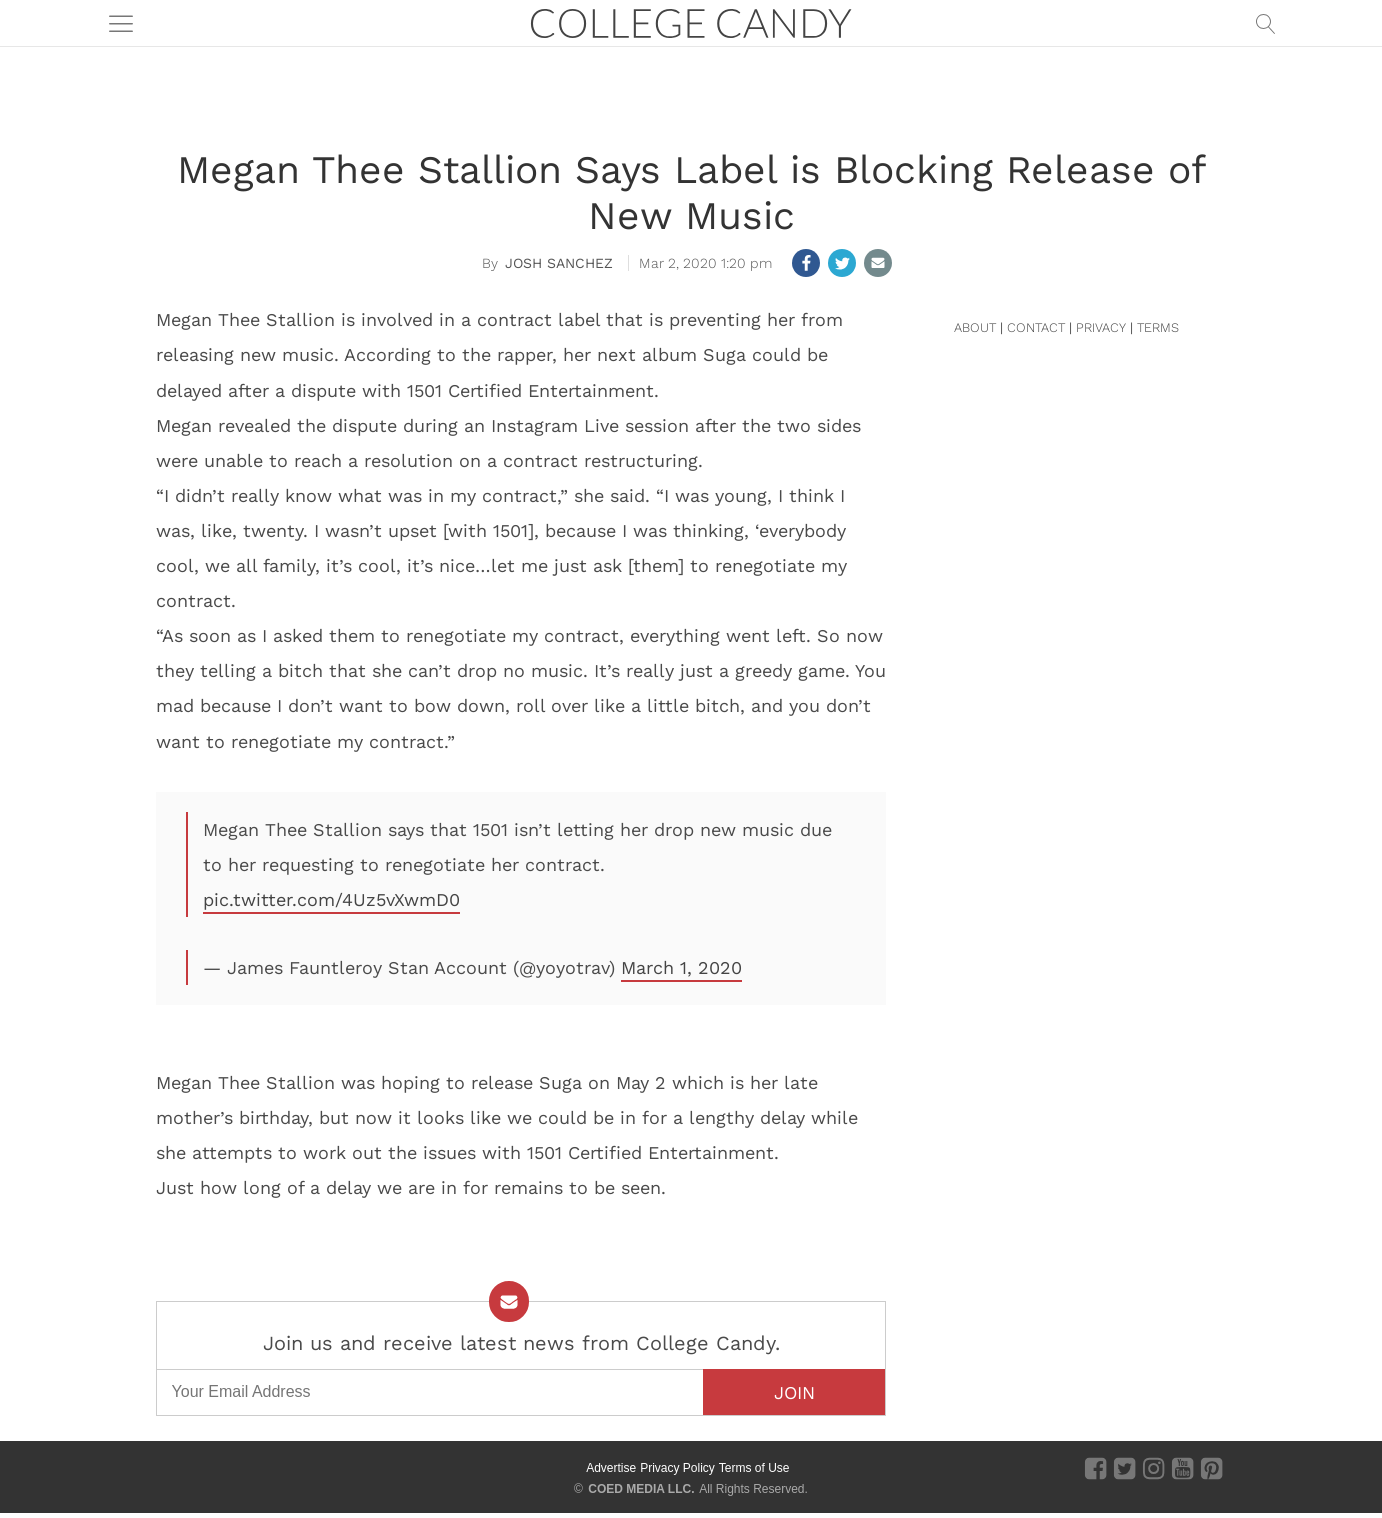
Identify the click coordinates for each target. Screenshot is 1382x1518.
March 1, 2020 (681, 967)
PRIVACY (1101, 327)
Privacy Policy (677, 1468)
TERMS (1158, 327)
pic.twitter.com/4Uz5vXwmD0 (331, 899)
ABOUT (975, 327)
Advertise (611, 1468)
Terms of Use (754, 1468)
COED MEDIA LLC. (641, 1489)
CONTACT (1036, 327)
